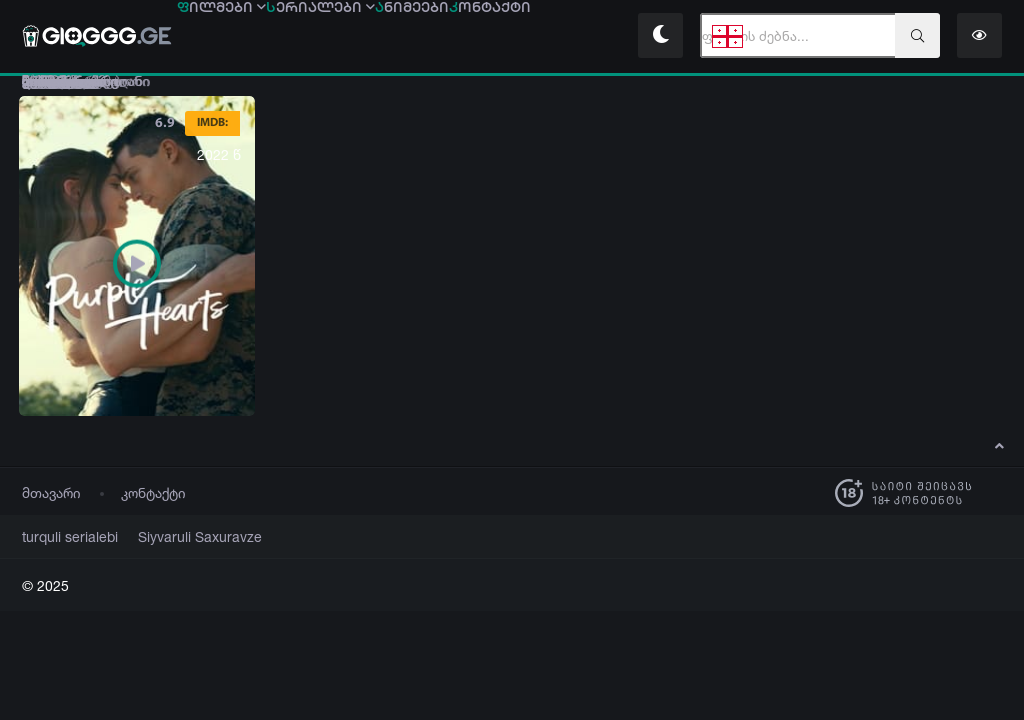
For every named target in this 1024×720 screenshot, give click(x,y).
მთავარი (51, 493)
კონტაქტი (153, 493)
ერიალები (356, 37)
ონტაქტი (574, 37)
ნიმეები (472, 37)
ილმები (233, 37)
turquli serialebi (63, 537)
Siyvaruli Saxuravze (176, 537)
